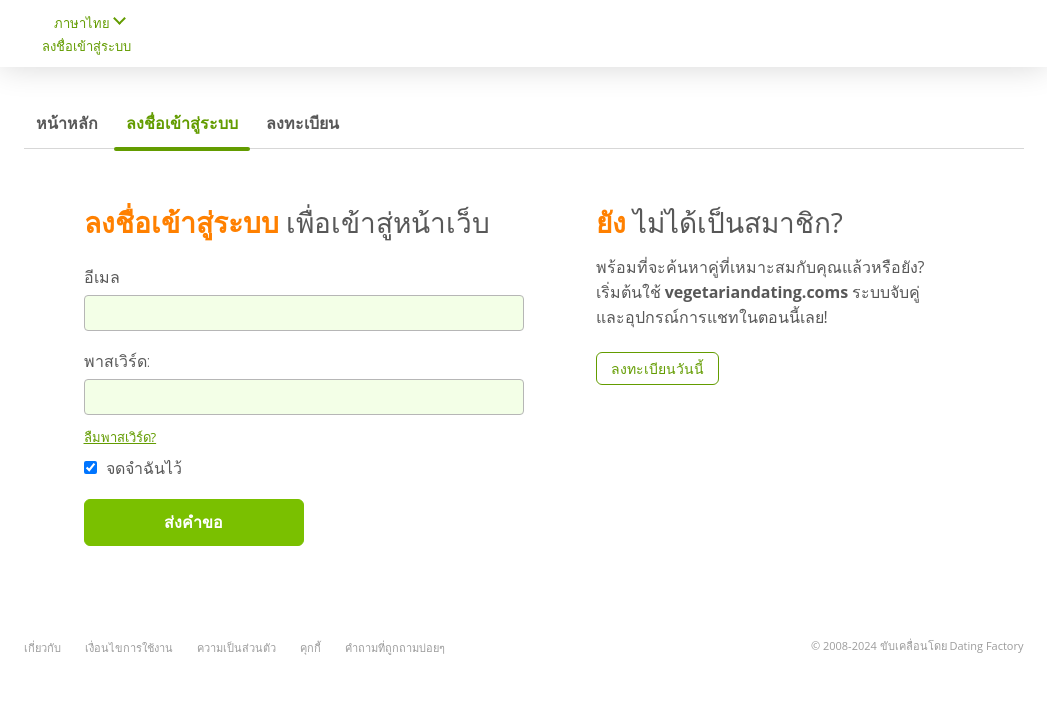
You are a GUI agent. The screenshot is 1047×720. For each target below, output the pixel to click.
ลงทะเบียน (302, 123)
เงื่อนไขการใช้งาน (129, 647)
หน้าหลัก (67, 123)
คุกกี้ (310, 647)
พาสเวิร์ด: (117, 361)
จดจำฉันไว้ (133, 468)
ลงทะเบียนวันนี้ (657, 368)
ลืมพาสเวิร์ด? (120, 437)
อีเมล (102, 277)
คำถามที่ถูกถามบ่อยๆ (395, 647)
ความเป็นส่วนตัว (236, 647)
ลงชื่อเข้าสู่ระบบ (86, 46)
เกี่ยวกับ (42, 647)
